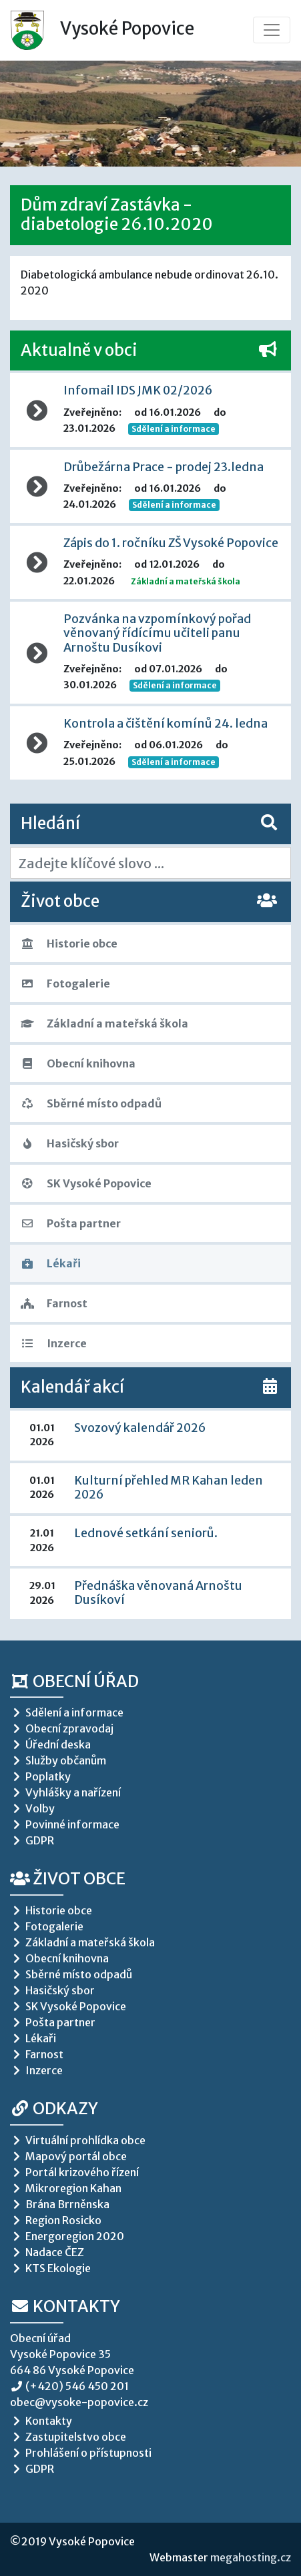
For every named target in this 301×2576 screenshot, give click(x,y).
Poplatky (40, 1776)
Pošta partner (71, 1223)
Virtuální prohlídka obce (77, 2140)
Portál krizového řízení (74, 2172)
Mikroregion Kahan (65, 2188)
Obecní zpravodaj (61, 1728)
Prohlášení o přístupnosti (81, 2452)
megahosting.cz (250, 2557)
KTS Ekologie (50, 2268)
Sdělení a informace (173, 429)
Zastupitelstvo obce (68, 2436)
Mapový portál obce (68, 2156)
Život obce (67, 1878)
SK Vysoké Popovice (86, 1183)
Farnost (54, 1303)
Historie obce (69, 943)
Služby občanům (58, 1760)
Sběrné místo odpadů (91, 1103)
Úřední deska (50, 1744)
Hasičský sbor (70, 1143)
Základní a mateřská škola (104, 1023)
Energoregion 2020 (67, 2236)
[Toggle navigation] (271, 30)
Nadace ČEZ (47, 2252)
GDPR (32, 1840)
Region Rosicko (55, 2220)
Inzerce (54, 1343)
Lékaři (51, 1263)
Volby (32, 1808)
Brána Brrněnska (59, 2204)
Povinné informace (64, 1824)
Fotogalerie (65, 983)
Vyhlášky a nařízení (65, 1792)
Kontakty (65, 2306)
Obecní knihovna (78, 1063)
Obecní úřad (74, 1681)
